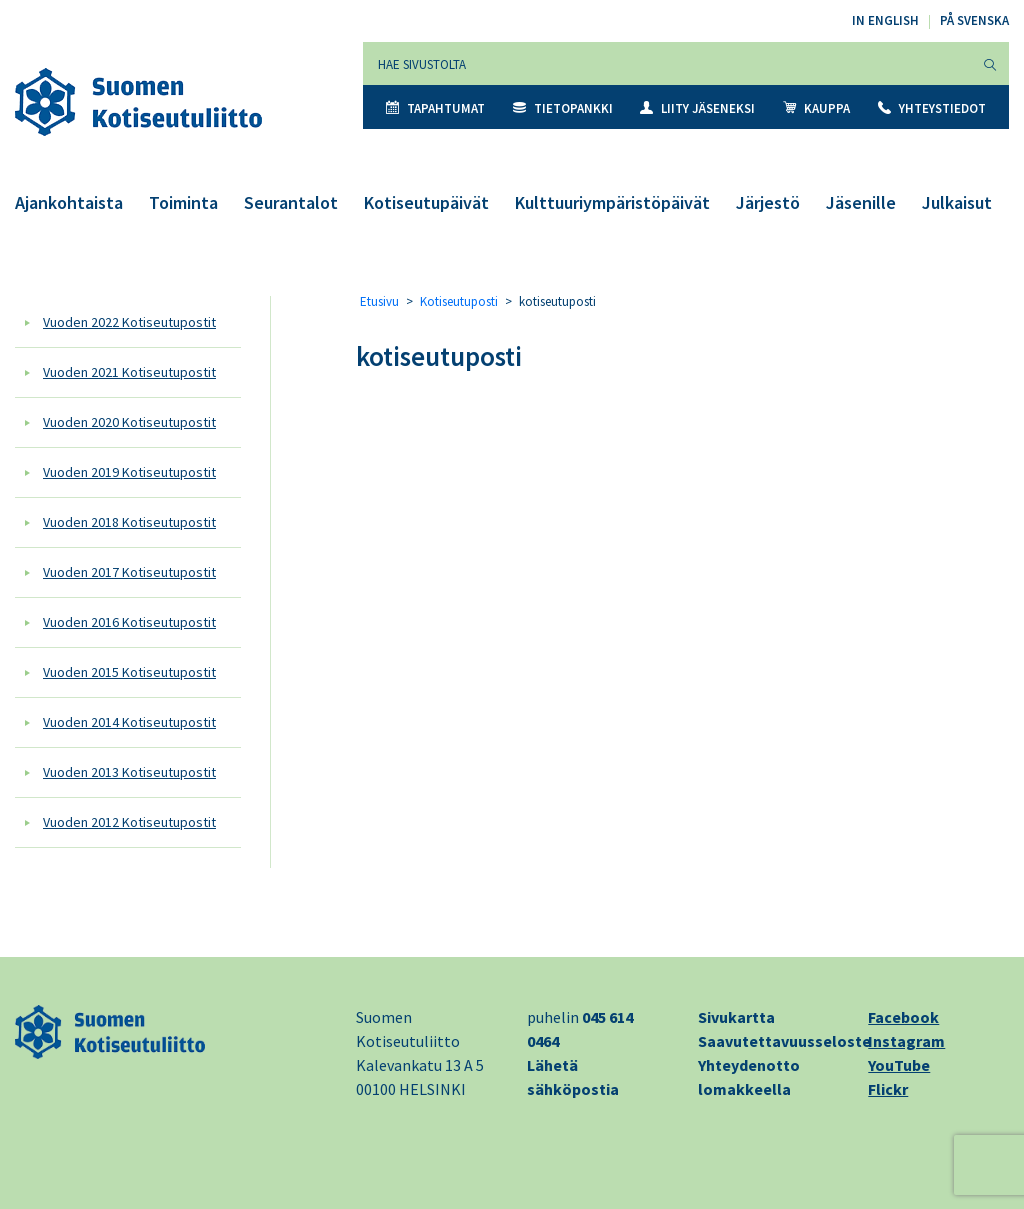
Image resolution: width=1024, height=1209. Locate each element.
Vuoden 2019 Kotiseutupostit (129, 472)
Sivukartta (736, 1017)
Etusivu (379, 301)
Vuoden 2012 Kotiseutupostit (129, 822)
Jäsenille (861, 202)
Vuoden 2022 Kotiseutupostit (129, 322)
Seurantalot (291, 202)
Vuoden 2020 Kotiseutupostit (129, 422)
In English (885, 20)
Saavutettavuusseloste (784, 1041)
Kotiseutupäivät (426, 202)
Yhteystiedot (932, 108)
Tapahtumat (435, 108)
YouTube (899, 1065)
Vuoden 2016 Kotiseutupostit (129, 622)
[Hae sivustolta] (667, 63)
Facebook (903, 1017)
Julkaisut (957, 202)
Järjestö (768, 202)
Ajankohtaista (69, 202)
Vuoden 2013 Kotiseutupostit (129, 772)
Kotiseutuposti (459, 301)
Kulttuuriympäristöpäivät (612, 202)
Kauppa (816, 108)
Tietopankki (563, 108)
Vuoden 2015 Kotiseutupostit (129, 672)
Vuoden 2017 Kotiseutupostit (129, 572)
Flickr (888, 1089)
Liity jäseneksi (697, 108)
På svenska (974, 20)
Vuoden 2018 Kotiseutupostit (129, 522)
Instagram (906, 1041)
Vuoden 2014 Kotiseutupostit (129, 722)
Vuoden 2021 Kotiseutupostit (129, 372)
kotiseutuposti (439, 356)
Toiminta (183, 202)
